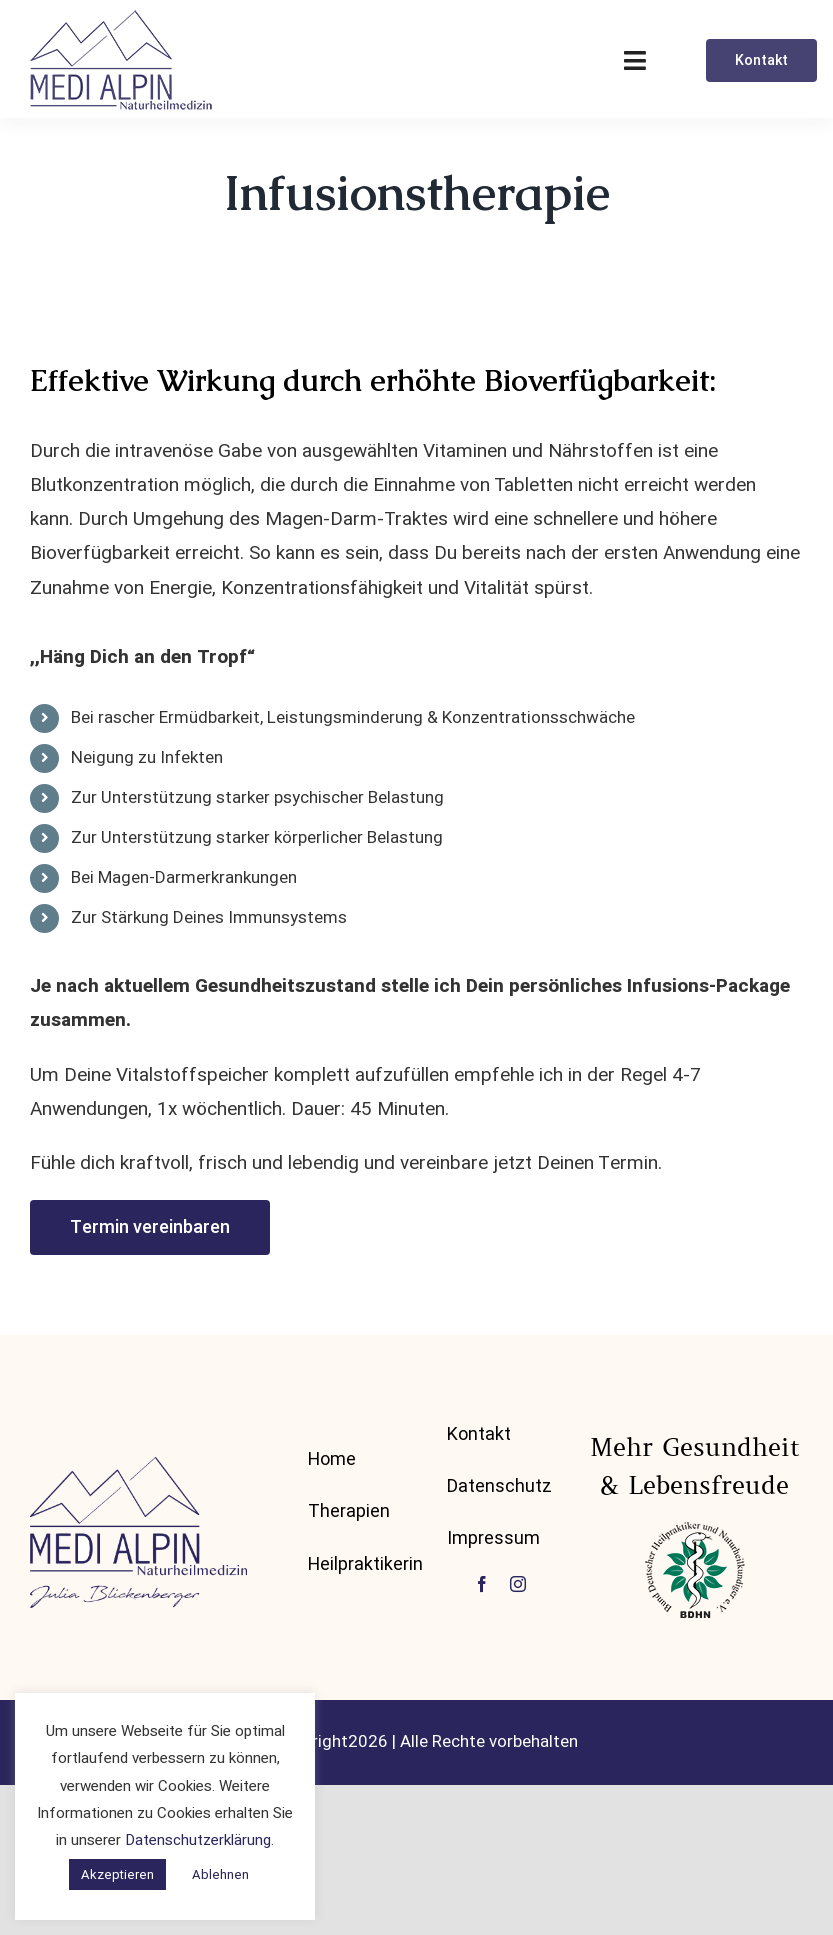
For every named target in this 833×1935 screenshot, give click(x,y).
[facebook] (482, 1584)
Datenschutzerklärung (198, 1840)
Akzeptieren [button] (117, 1874)
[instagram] (518, 1584)
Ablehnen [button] (220, 1874)
